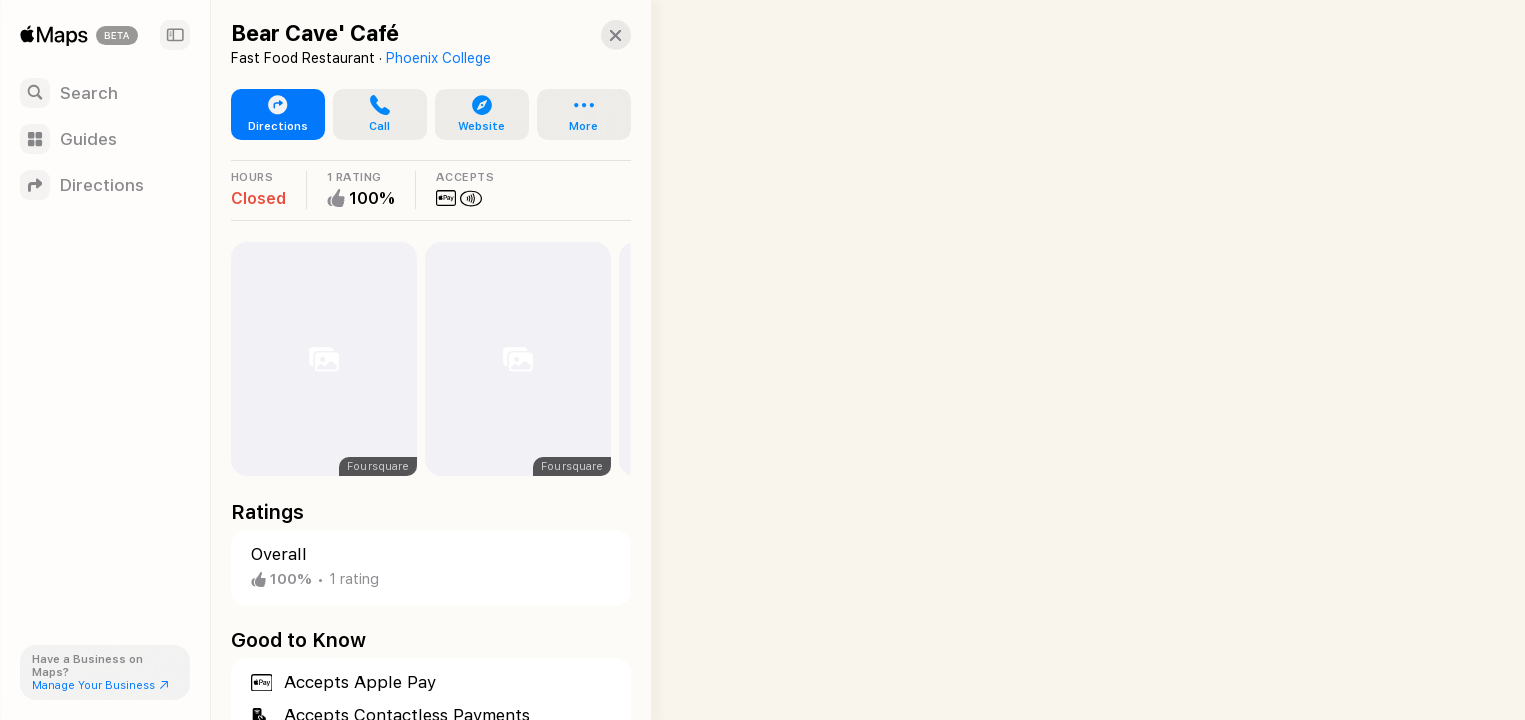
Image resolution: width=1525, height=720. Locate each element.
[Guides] (105, 139)
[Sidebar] (175, 35)
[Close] (596, 35)
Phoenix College (438, 58)
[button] (372, 115)
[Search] (105, 93)
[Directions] (105, 185)
